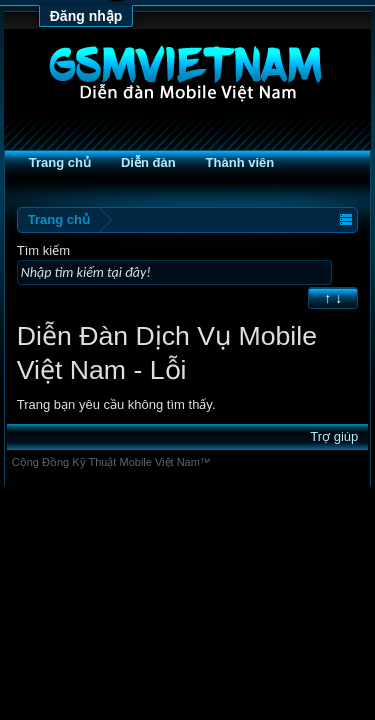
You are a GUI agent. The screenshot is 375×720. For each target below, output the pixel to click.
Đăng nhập (86, 16)
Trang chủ (60, 162)
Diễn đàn (148, 162)
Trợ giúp (334, 438)
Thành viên (240, 162)
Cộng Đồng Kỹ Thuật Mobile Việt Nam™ (111, 464)
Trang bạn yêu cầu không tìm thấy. (116, 406)
